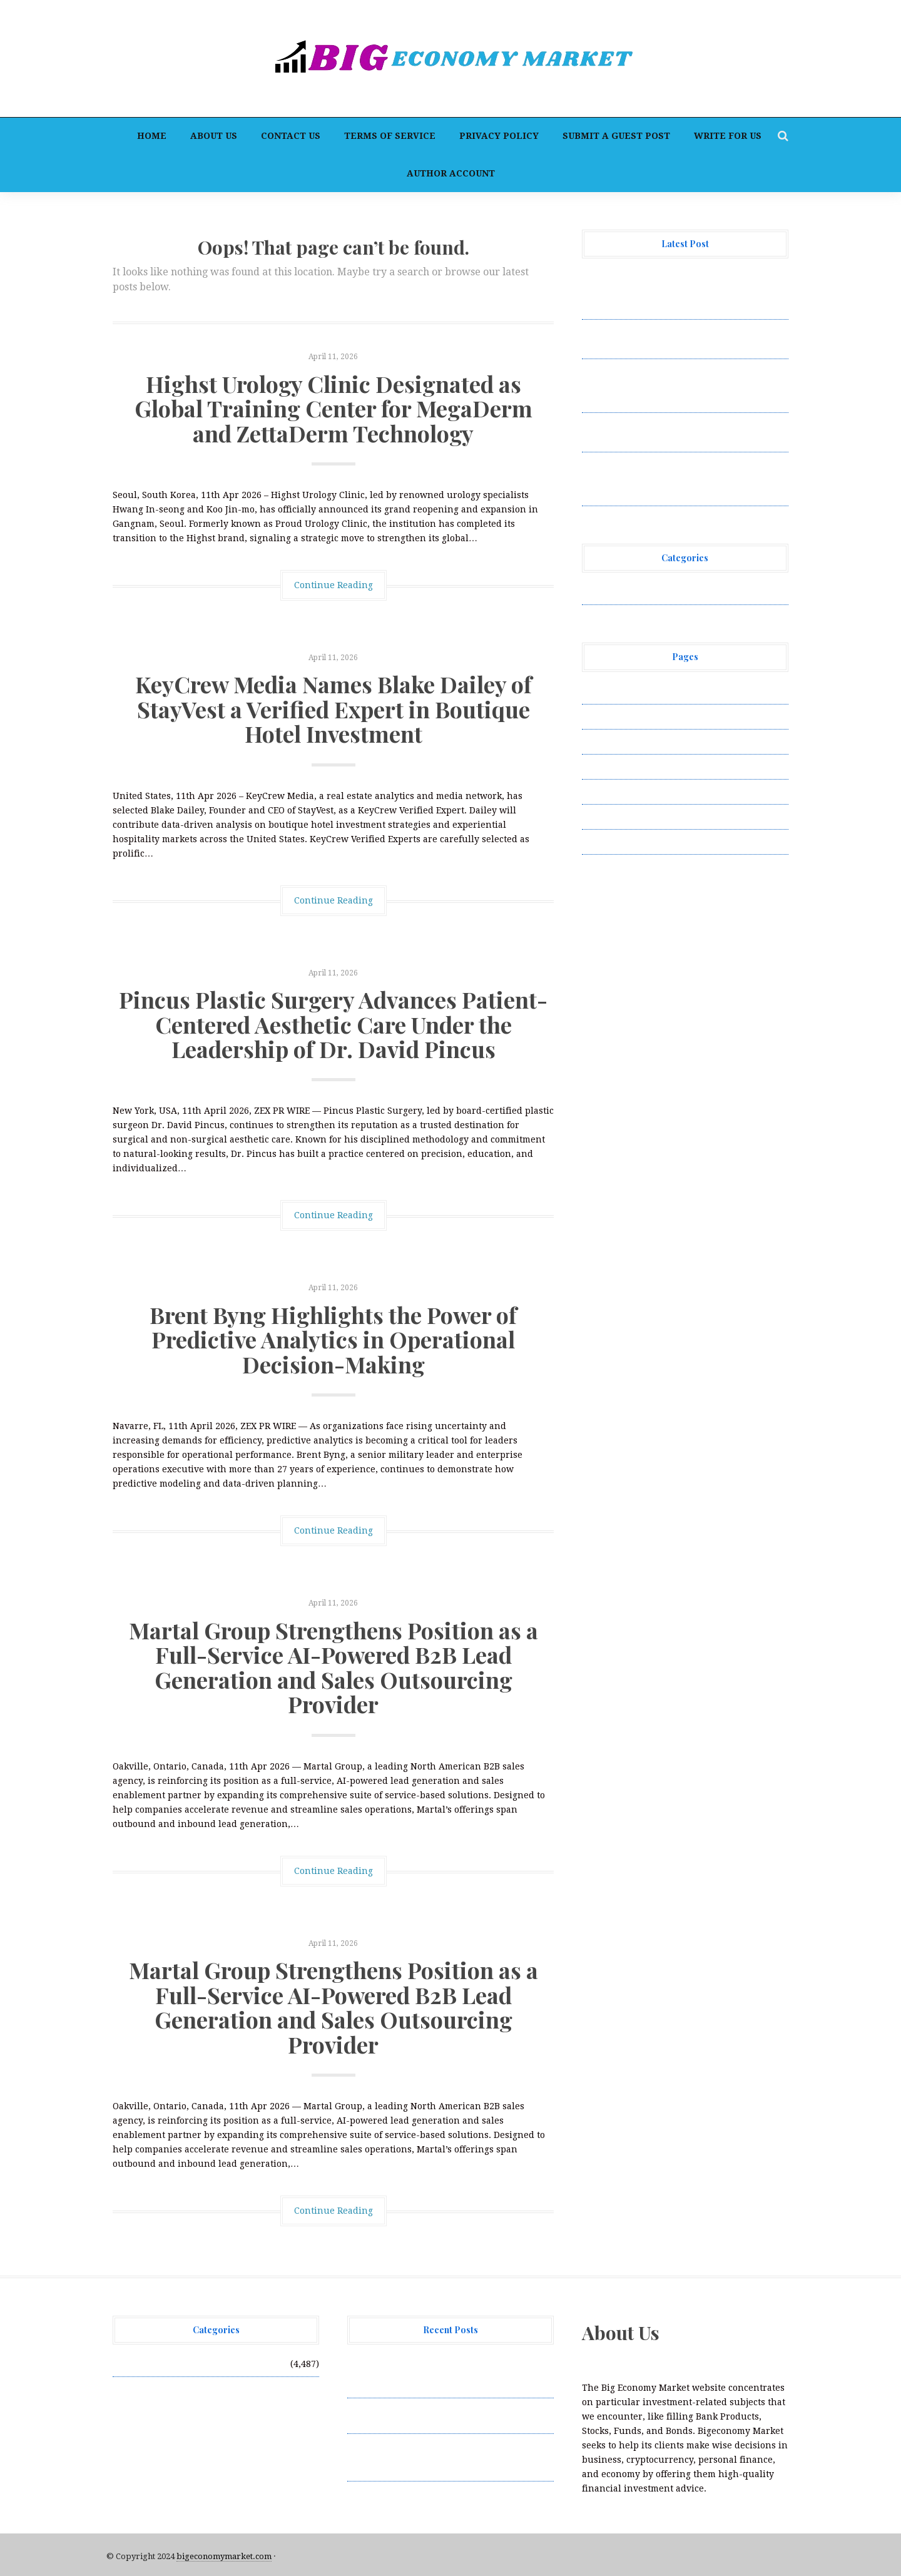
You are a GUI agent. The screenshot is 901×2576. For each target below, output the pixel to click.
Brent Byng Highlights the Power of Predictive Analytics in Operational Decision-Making (333, 1339)
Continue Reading (333, 585)
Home (151, 136)
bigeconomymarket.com (224, 2556)
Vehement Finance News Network (655, 592)
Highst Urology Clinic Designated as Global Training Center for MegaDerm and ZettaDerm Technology (333, 408)
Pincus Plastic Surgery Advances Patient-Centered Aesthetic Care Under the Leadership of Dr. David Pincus (333, 1024)
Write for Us (727, 136)
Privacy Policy (499, 136)
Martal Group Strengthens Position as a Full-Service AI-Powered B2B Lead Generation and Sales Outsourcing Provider (333, 1667)
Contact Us (290, 136)
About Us (213, 136)
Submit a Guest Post (616, 136)
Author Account (451, 173)
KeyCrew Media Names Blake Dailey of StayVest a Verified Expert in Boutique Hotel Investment (333, 708)
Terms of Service (389, 136)
